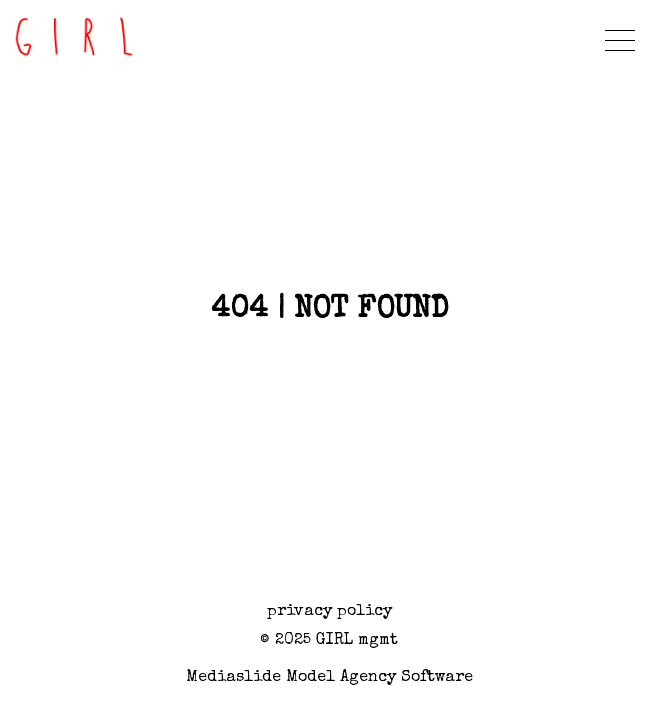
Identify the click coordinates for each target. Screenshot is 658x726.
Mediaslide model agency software (329, 678)
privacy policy (329, 612)
